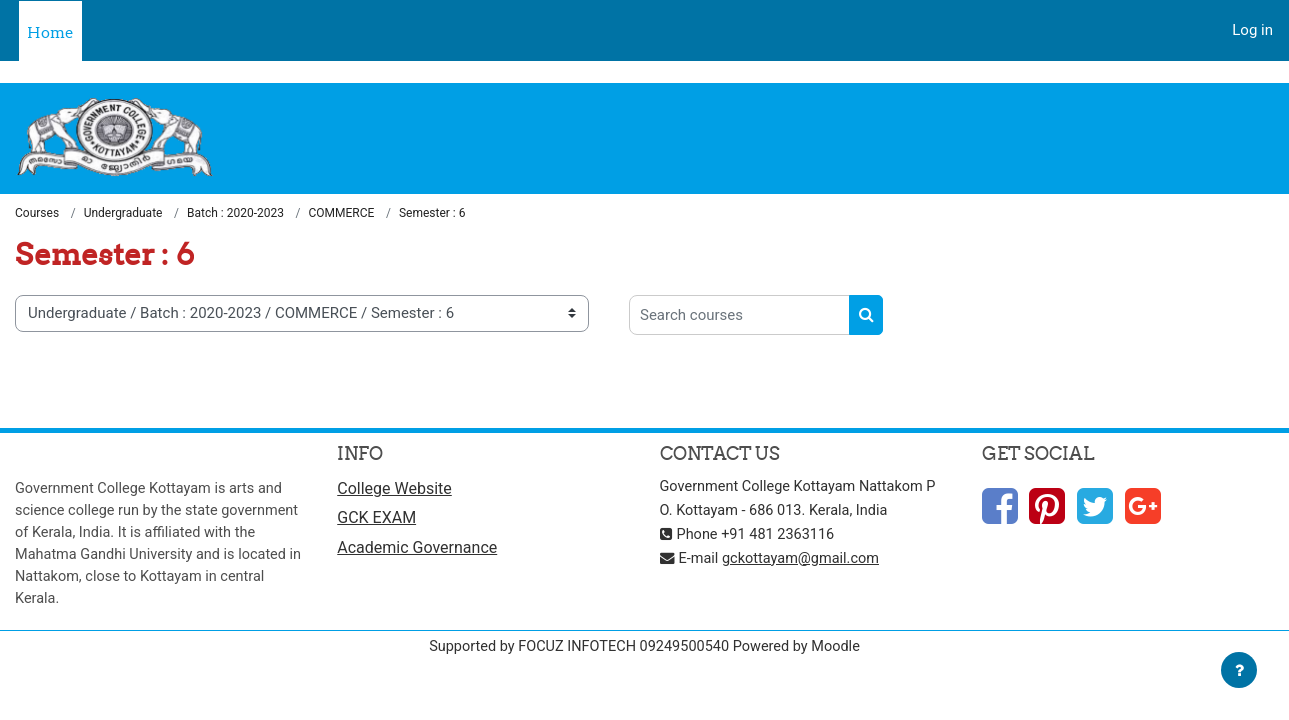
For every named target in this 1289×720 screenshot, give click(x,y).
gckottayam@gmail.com (806, 559)
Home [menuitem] (50, 32)
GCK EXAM (376, 520)
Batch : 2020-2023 (235, 214)
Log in (1252, 30)
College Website (394, 489)
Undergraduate (123, 214)
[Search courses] (739, 316)
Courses (37, 214)
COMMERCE (342, 214)
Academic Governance (417, 550)
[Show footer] (1239, 670)
